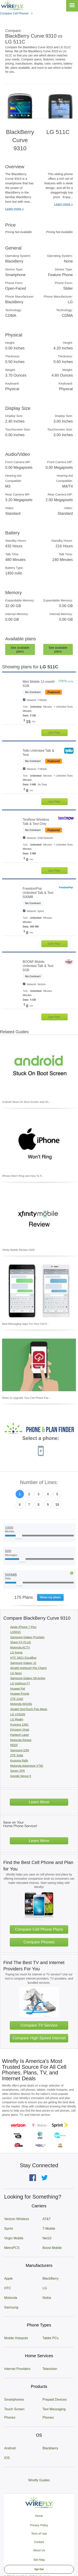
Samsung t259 (19, 1750)
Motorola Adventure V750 (26, 1765)
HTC (7, 2288)
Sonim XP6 (17, 1770)
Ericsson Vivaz (19, 1729)
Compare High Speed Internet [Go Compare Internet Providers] (39, 2038)
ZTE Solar (16, 1755)
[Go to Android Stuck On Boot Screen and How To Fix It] (39, 1069)
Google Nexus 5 (20, 1776)
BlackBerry (50, 2278)
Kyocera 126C (19, 1724)
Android (10, 2448)
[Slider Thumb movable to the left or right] (19, 1537)
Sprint (8, 2228)
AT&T (46, 2219)
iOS (7, 2458)
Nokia (46, 2298)
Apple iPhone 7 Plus (23, 1627)
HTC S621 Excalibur (23, 1657)
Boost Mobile (52, 2248)
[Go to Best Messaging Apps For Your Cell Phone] (39, 1291)
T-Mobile (48, 2228)
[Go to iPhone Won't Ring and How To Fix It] (39, 1143)
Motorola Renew (20, 1740)
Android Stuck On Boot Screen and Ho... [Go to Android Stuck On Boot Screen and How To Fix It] (26, 1101)
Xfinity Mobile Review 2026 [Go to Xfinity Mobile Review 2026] (18, 1249)
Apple (8, 2278)
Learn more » (14, 208)
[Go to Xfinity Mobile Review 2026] (39, 1217)
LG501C (15, 1632)
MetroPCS (12, 2248)
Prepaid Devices (54, 2399)
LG (44, 2288)
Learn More (39, 1802)
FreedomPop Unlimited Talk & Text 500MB (38, 893)
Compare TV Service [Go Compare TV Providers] (39, 2025)
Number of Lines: (39, 1482)
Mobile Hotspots (16, 2338)
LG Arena (16, 1652)
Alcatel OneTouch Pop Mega (28, 1709)
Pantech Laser (19, 1734)
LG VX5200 (17, 1714)
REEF (14, 1745)
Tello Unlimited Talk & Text (38, 753)
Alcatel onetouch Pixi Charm (28, 1668)
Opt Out (39, 2569)
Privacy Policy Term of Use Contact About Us (39, 2538)
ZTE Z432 (16, 1699)
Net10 (46, 2238)
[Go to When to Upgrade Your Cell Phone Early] (39, 1365)
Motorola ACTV (20, 1647)
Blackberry (50, 2448)
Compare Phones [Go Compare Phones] (39, 1942)
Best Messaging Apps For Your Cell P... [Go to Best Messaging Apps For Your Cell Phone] (25, 1323)
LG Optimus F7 (20, 1683)
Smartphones (14, 2399)
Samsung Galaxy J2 (23, 1663)
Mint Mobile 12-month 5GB (39, 684)
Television (49, 2369)
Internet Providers (17, 2369)
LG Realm (16, 1719)
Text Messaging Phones (54, 2413)
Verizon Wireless (16, 2219)
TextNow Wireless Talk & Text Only (36, 822)
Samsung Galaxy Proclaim (27, 1637)
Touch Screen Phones (14, 2413)
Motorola (10, 2298)
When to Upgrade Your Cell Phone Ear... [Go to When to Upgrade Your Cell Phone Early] (26, 1397)
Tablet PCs (50, 2338)
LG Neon (16, 1673)
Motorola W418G (21, 1704)
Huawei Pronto (19, 1693)
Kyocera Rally (19, 1760)
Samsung (11, 2307)
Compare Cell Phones (14, 13)
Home (39, 2515)
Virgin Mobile (13, 2238)
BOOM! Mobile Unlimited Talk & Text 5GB (38, 966)
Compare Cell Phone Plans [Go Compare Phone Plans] (39, 1929)
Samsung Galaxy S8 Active (27, 1678)
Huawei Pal (17, 1688)
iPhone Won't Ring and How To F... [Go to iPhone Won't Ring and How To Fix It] (23, 1175)
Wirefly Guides (39, 2480)
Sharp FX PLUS (20, 1642)
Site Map (39, 2559)
